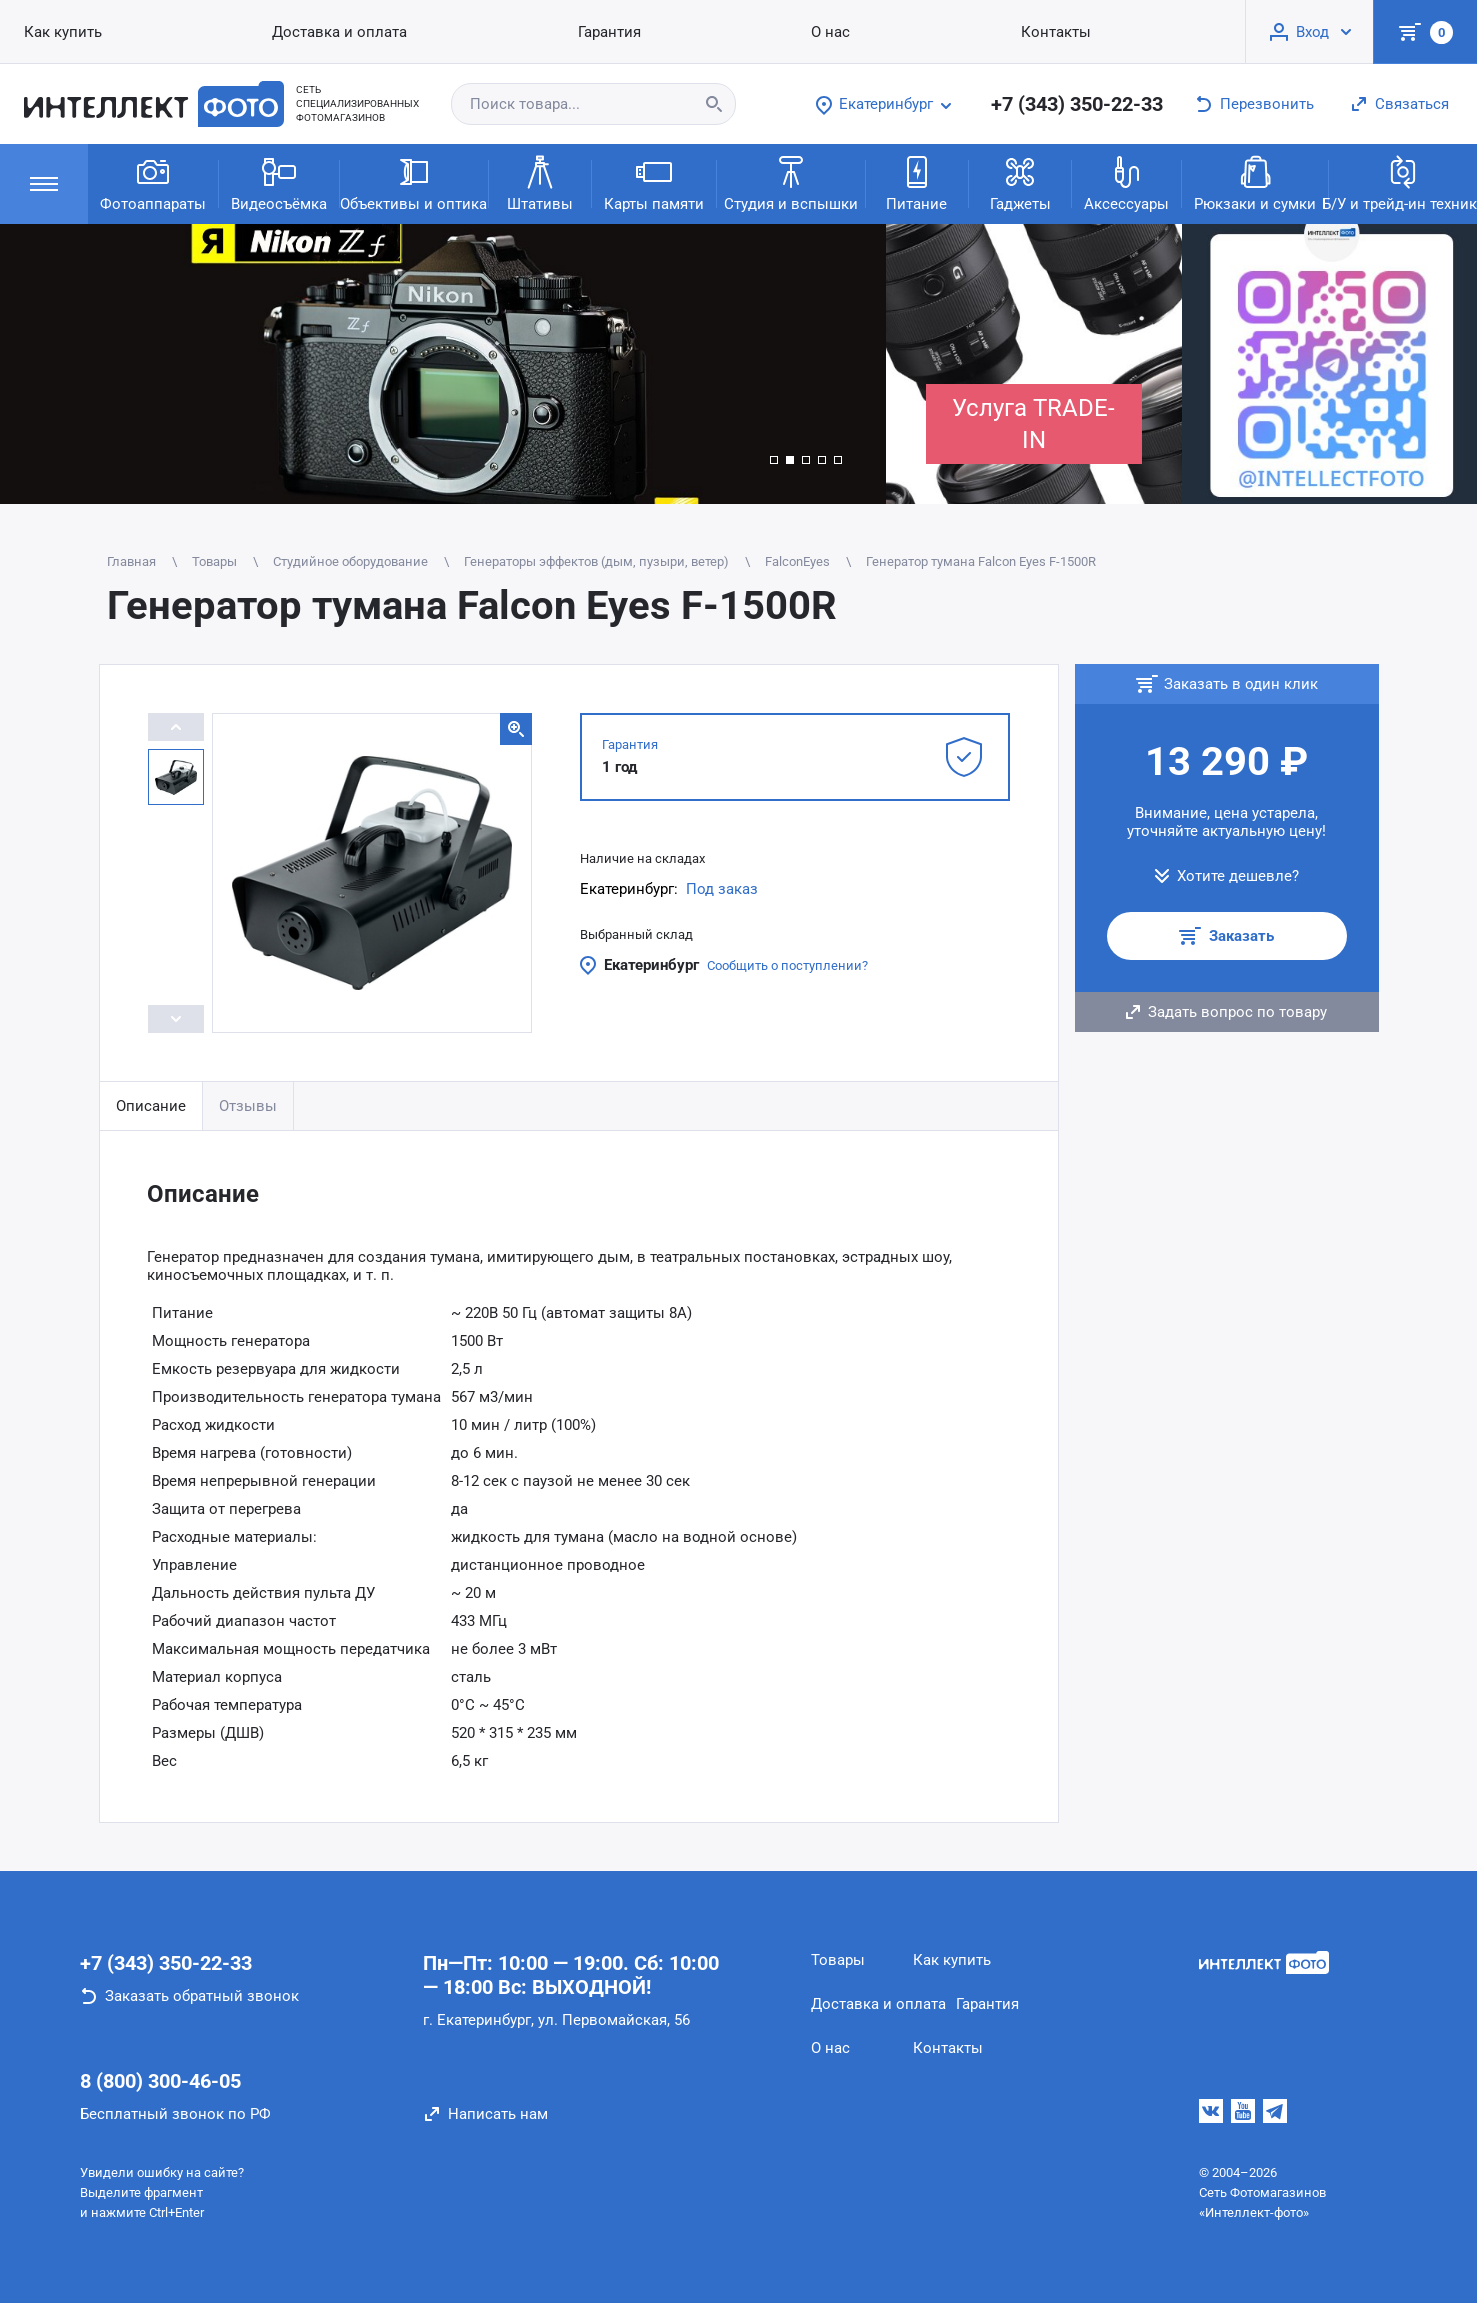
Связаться (1412, 104)
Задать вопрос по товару (1237, 1012)
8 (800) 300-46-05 (160, 2081)
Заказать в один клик (1241, 684)
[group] (443, 364)
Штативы (540, 182)
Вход (1312, 32)
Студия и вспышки (791, 182)
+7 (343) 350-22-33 (1077, 104)
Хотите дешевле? (1238, 876)
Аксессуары (1126, 182)
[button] (774, 460)
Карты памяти (654, 182)
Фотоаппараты (153, 182)
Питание (916, 182)
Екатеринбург (651, 965)
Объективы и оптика (413, 182)
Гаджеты (1020, 182)
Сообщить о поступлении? (787, 965)
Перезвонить (1267, 104)
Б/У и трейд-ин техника (1403, 182)
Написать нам (498, 2114)
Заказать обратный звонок (202, 1996)
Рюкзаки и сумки (1255, 182)
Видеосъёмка (279, 182)
